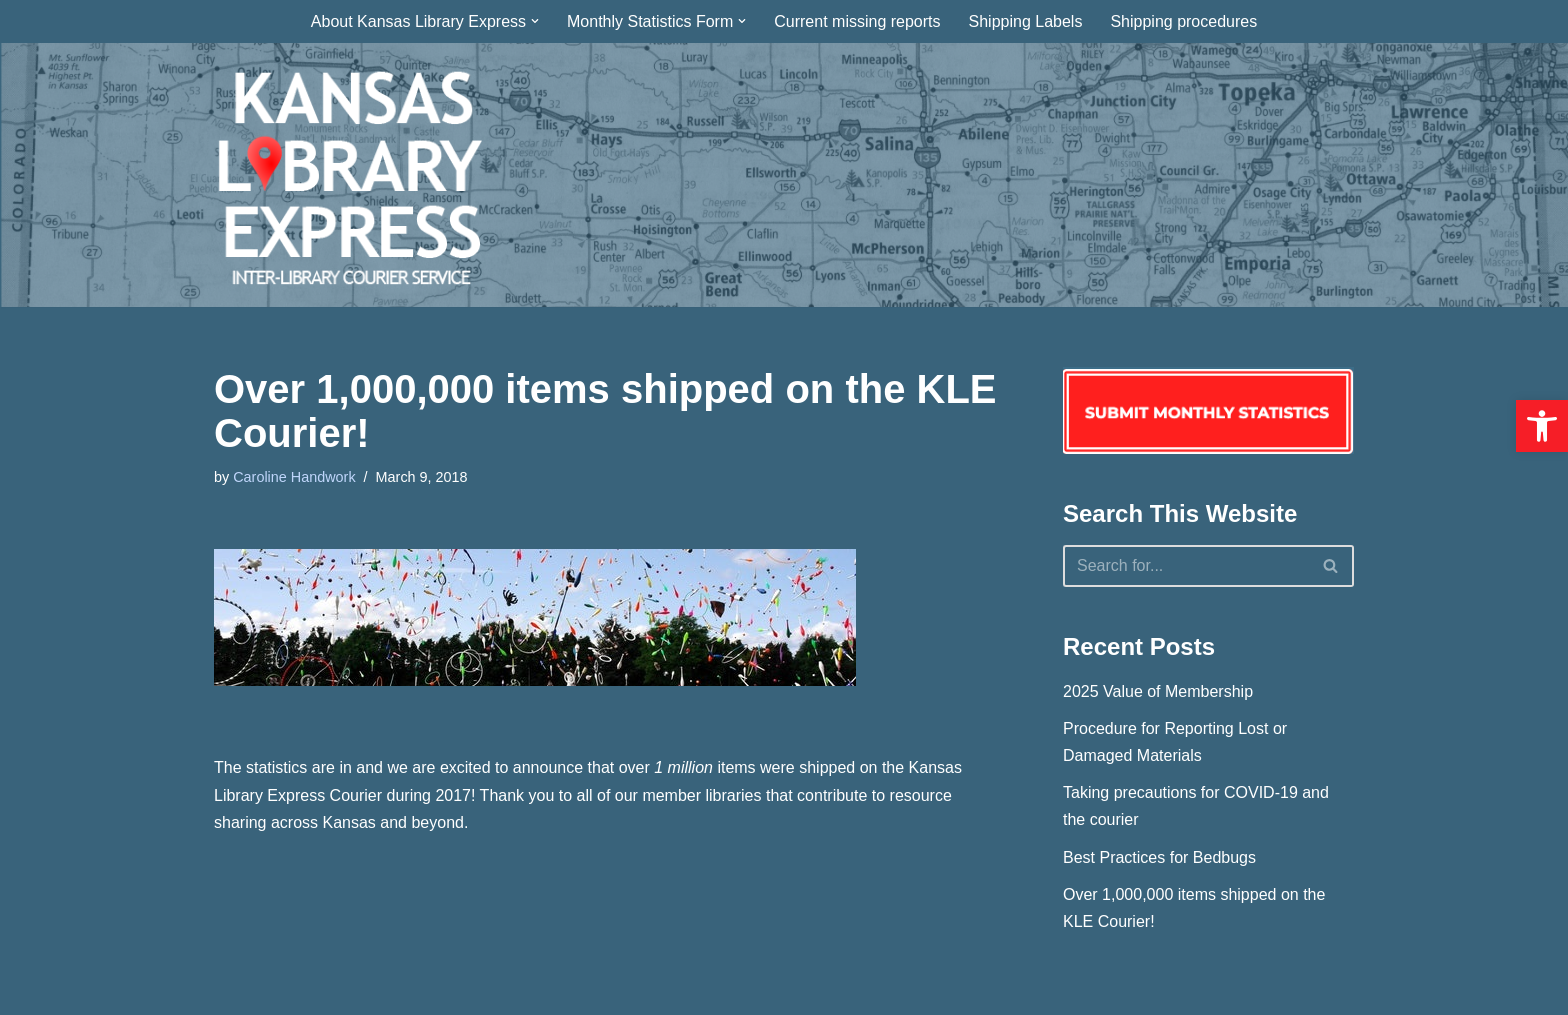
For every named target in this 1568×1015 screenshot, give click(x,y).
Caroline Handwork (294, 477)
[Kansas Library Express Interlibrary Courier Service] (348, 175)
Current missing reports (857, 21)
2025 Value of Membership (1158, 691)
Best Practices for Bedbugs (1159, 857)
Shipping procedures (1183, 21)
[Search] (1186, 566)
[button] (1542, 426)
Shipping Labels (1026, 21)
